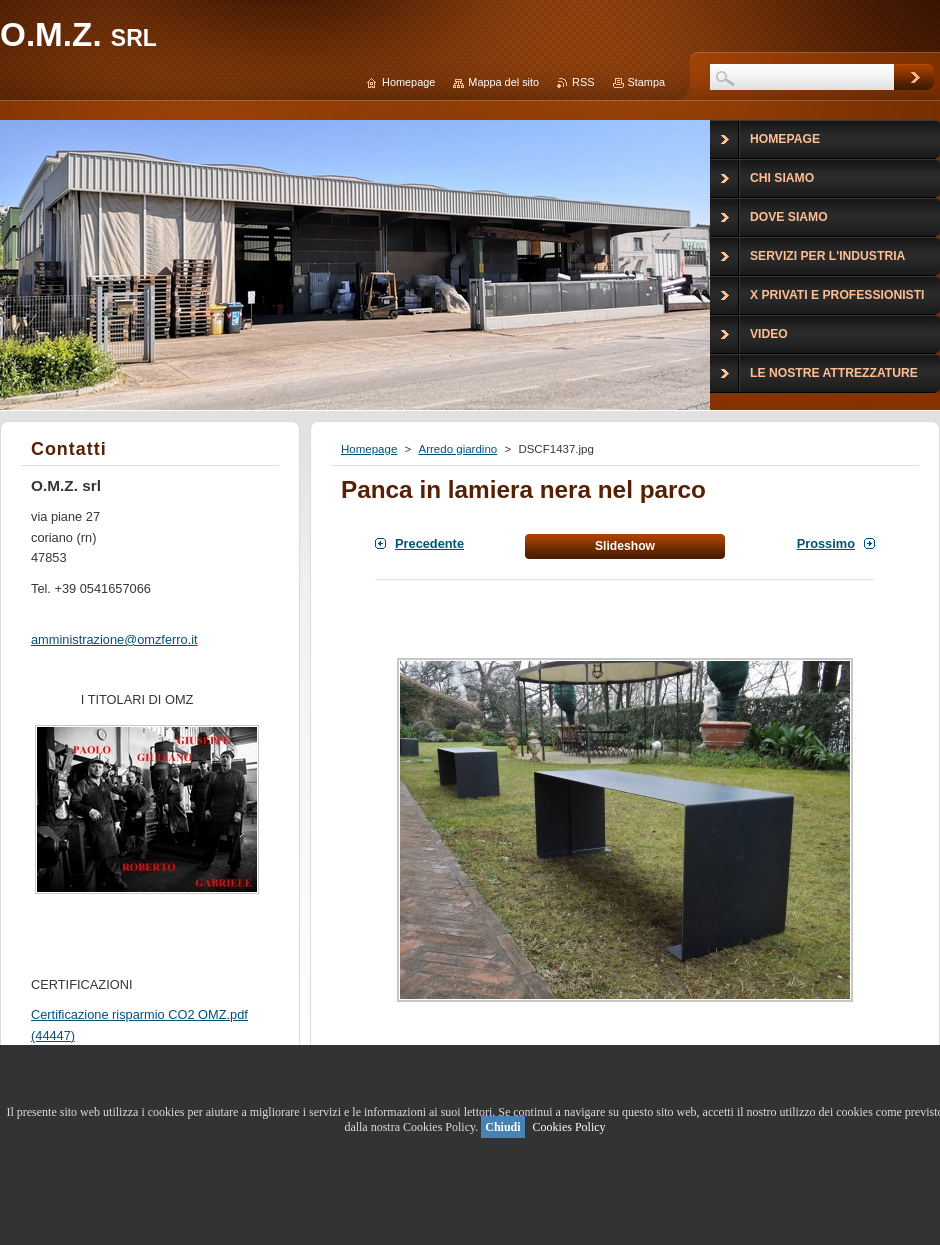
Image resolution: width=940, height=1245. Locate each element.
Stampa (646, 82)
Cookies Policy (569, 1127)
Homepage (369, 449)
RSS (583, 82)
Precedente (429, 543)
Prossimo (826, 543)
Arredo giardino (457, 449)
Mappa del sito (503, 82)
